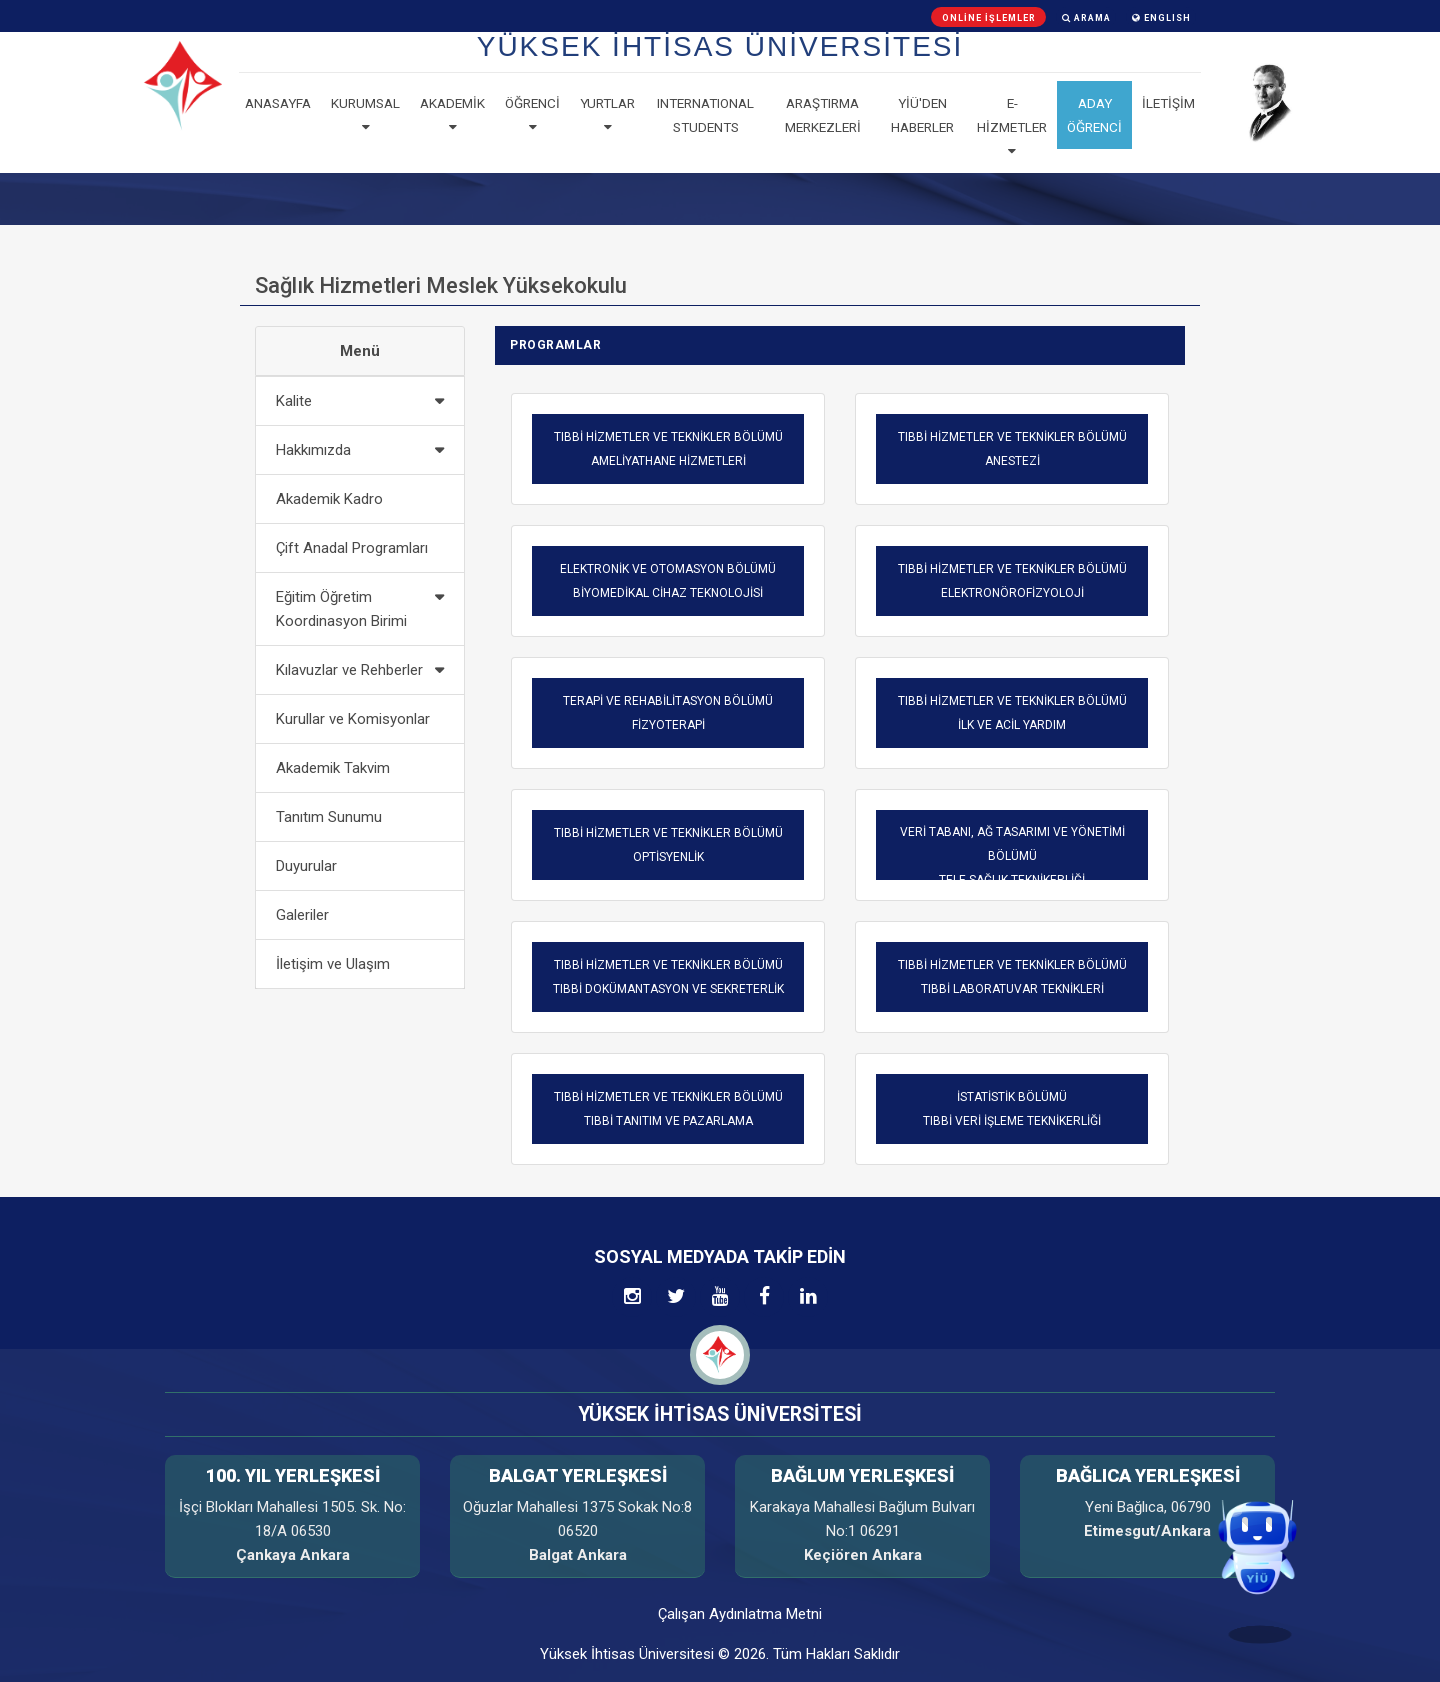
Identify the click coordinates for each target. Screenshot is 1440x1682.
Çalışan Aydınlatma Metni (740, 1614)
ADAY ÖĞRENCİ (1094, 115)
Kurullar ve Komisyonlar (353, 719)
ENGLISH (1161, 18)
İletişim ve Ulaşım (333, 964)
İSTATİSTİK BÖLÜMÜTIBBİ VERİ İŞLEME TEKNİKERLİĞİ (1012, 1109)
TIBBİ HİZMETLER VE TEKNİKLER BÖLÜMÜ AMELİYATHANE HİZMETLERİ (668, 449)
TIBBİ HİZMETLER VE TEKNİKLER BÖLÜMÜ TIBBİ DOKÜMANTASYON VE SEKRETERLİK (668, 977)
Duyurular (306, 866)
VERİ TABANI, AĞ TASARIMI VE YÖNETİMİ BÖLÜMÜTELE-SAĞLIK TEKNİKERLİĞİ (1012, 856)
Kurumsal (365, 115)
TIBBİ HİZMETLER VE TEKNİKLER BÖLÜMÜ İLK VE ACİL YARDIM (1012, 713)
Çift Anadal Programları (352, 548)
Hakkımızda (313, 450)
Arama (1086, 18)
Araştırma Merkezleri (823, 115)
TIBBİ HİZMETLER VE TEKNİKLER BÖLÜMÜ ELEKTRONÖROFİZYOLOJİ (1012, 581)
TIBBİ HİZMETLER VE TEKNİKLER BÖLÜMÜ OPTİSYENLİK (668, 845)
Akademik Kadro (329, 499)
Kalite (294, 401)
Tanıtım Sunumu (329, 817)
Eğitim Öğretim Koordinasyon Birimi (341, 609)
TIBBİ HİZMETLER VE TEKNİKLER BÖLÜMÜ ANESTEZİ (1012, 449)
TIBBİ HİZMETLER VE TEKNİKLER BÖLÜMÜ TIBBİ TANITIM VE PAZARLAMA (668, 1109)
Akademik (452, 115)
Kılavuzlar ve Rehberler (349, 670)
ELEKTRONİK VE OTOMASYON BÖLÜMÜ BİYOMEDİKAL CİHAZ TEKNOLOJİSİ (668, 581)
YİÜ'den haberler (922, 115)
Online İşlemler (989, 18)
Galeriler (302, 915)
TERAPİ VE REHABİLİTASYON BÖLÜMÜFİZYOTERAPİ (668, 713)
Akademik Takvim (333, 768)
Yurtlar (607, 115)
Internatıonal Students (705, 115)
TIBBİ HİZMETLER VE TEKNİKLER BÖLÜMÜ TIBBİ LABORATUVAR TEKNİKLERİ (1012, 977)
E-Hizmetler (1012, 127)
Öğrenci (532, 115)
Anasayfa (278, 103)
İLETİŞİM (1168, 103)
